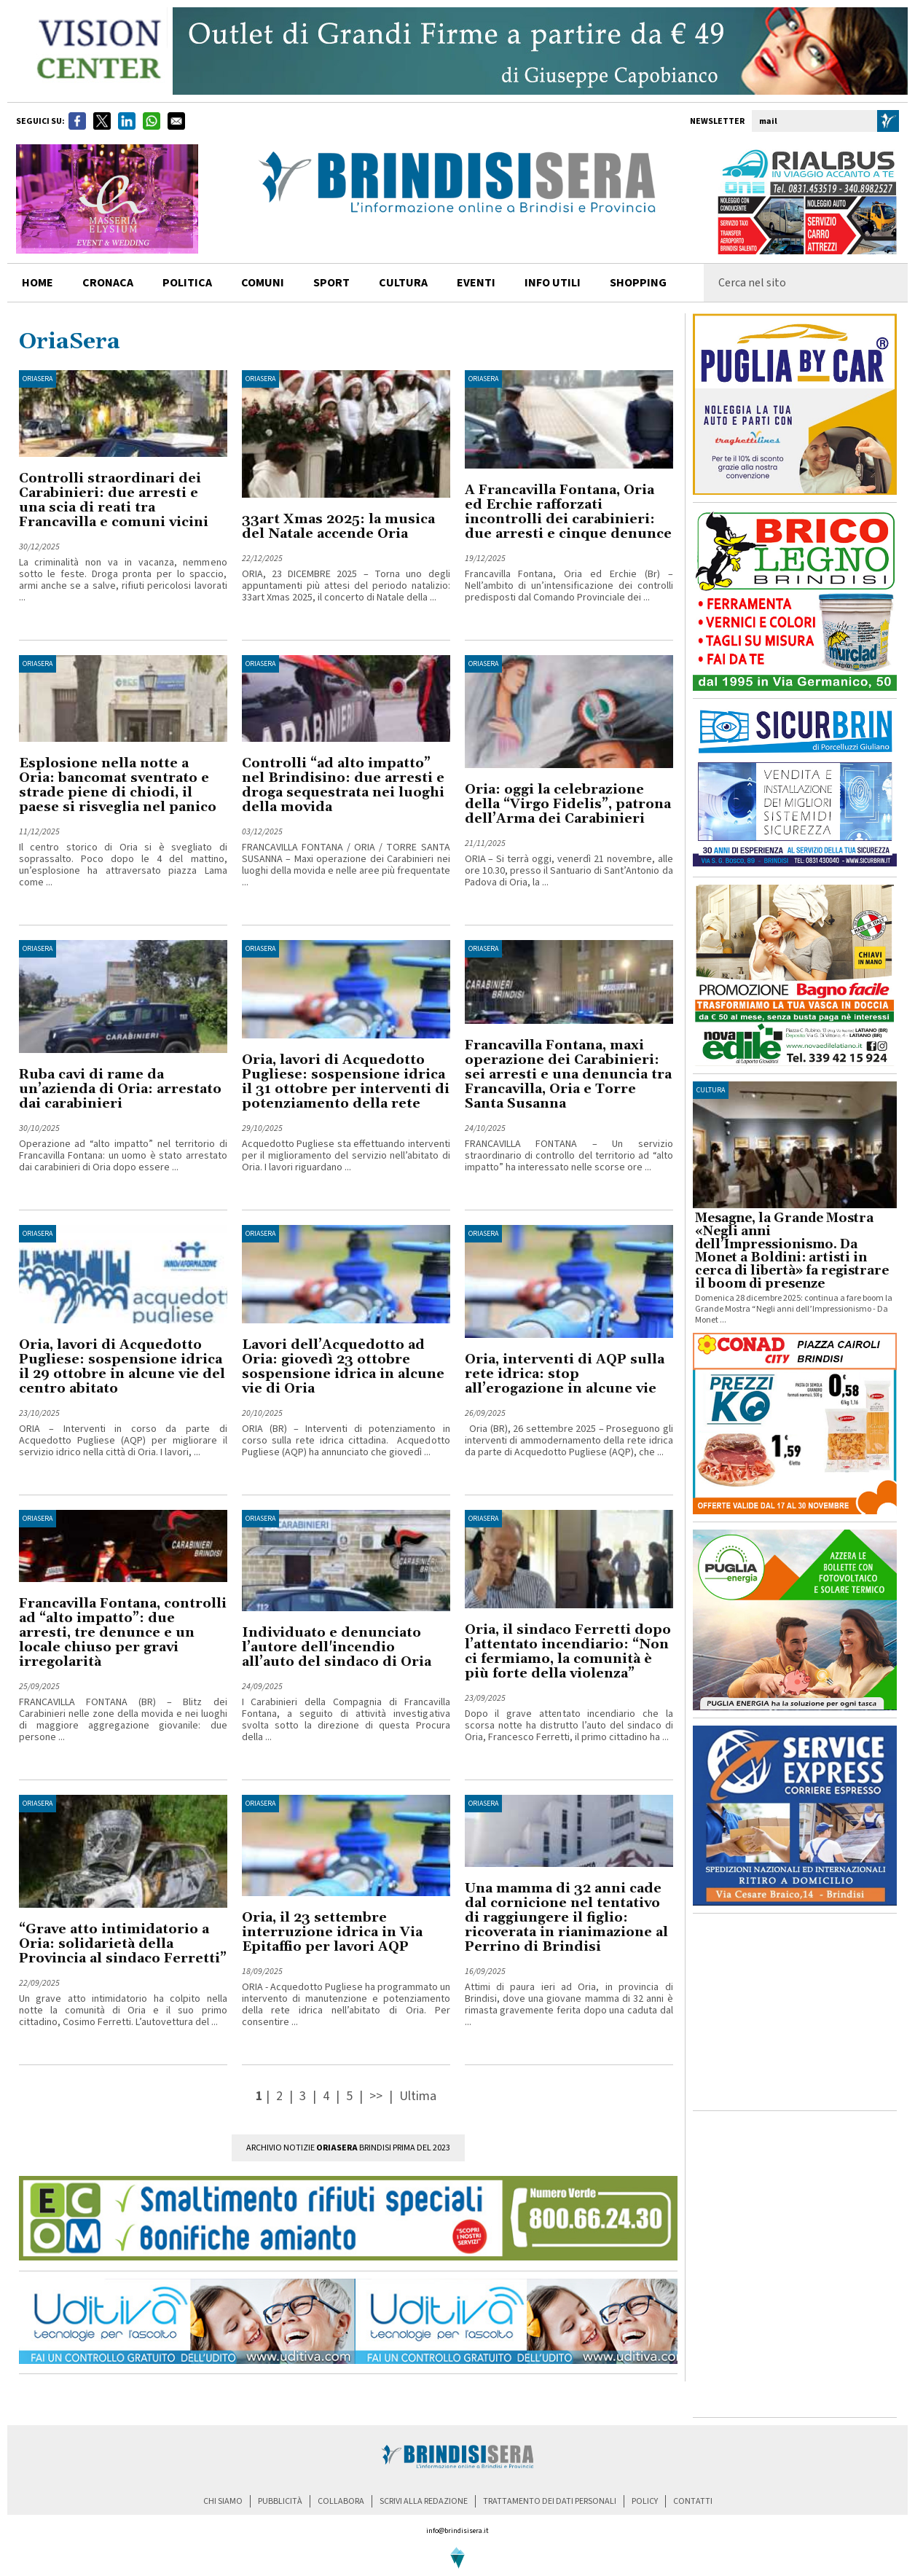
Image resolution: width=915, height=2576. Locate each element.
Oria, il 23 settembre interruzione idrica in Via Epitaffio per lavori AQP (332, 1932)
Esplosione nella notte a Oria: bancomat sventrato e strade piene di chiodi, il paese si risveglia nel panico (117, 785)
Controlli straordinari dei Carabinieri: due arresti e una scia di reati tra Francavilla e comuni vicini (113, 500)
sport (331, 283)
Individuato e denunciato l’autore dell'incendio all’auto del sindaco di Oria (336, 1647)
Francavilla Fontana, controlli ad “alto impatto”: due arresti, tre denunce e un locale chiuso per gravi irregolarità (123, 1632)
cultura (403, 283)
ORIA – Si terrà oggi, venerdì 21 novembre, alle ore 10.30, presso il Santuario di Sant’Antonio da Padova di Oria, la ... (569, 871)
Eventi (476, 283)
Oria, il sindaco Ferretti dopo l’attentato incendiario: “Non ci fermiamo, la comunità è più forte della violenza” (568, 1651)
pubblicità (280, 2501)
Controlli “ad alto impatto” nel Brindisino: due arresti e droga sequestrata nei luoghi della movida (343, 785)
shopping (638, 283)
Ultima (417, 2096)
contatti (692, 2501)
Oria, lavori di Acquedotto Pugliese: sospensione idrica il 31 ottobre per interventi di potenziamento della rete (345, 1082)
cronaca (107, 283)
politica (187, 283)
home (37, 283)
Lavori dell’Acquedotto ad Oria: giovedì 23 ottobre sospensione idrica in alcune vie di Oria (343, 1366)
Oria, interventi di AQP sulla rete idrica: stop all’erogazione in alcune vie (564, 1374)
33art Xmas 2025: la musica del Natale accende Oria (338, 526)
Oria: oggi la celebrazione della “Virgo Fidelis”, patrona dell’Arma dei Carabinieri (568, 804)
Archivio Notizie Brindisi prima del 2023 (348, 2148)
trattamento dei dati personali (549, 2501)
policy (645, 2501)
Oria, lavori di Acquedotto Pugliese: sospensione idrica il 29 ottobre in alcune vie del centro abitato (122, 1366)
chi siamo (223, 2501)
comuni (262, 283)
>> (377, 2096)
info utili (553, 283)
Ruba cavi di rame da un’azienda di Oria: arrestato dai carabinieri (120, 1089)
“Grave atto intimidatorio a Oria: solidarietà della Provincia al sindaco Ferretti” (123, 1944)
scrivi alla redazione (424, 2501)
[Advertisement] (795, 2012)
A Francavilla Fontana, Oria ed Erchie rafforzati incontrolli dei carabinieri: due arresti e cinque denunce (568, 512)
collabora (341, 2501)
